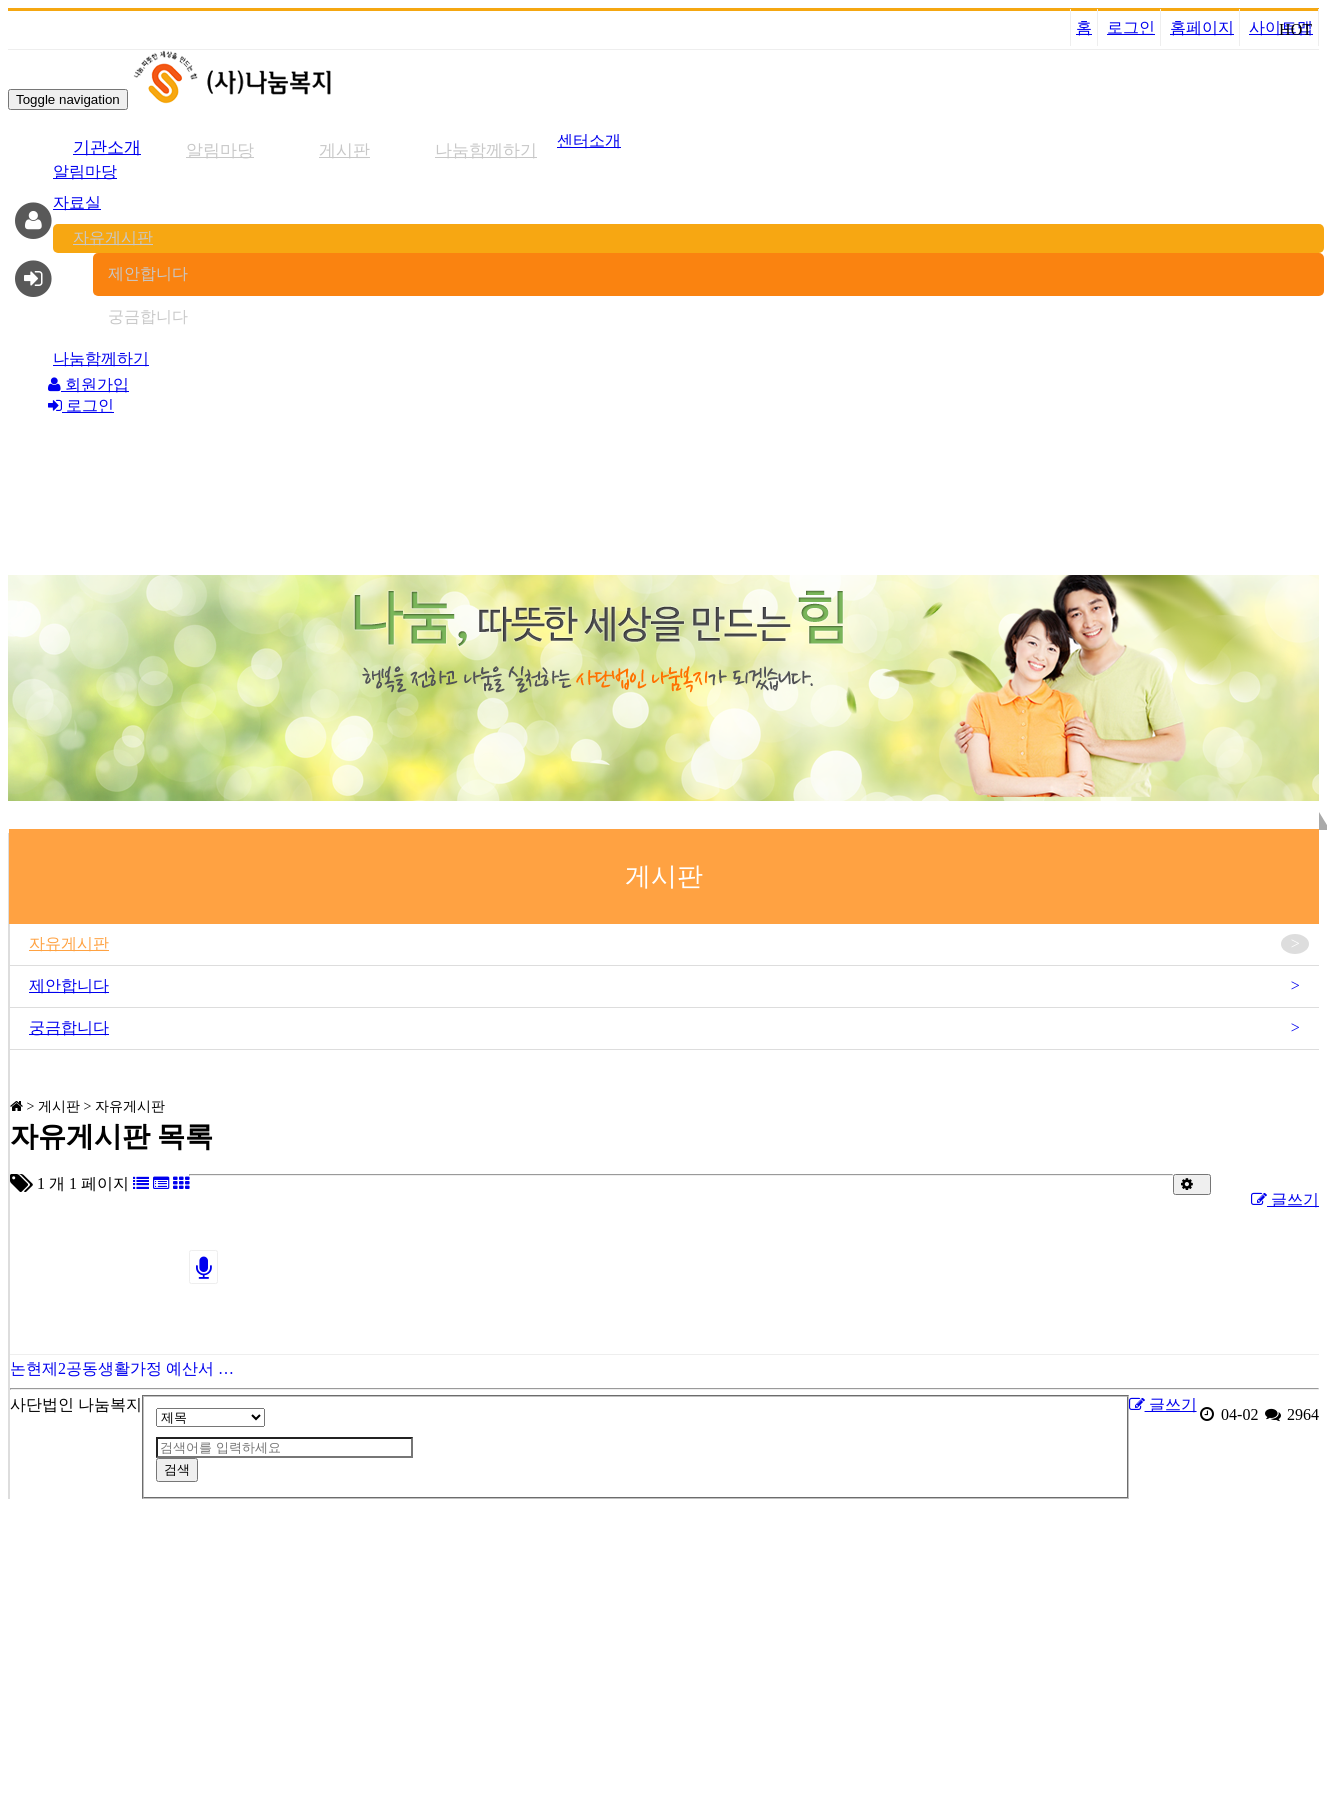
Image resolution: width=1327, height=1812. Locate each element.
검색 (177, 1469)
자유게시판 (113, 237)
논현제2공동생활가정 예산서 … (122, 1368)
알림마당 (220, 150)
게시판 (344, 150)
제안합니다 (148, 273)
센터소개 (589, 140)
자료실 (77, 202)
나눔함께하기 (486, 150)
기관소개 (107, 147)
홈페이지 (1202, 27)
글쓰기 (1285, 1199)
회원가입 (88, 384)
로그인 (1131, 27)
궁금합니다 (148, 316)
